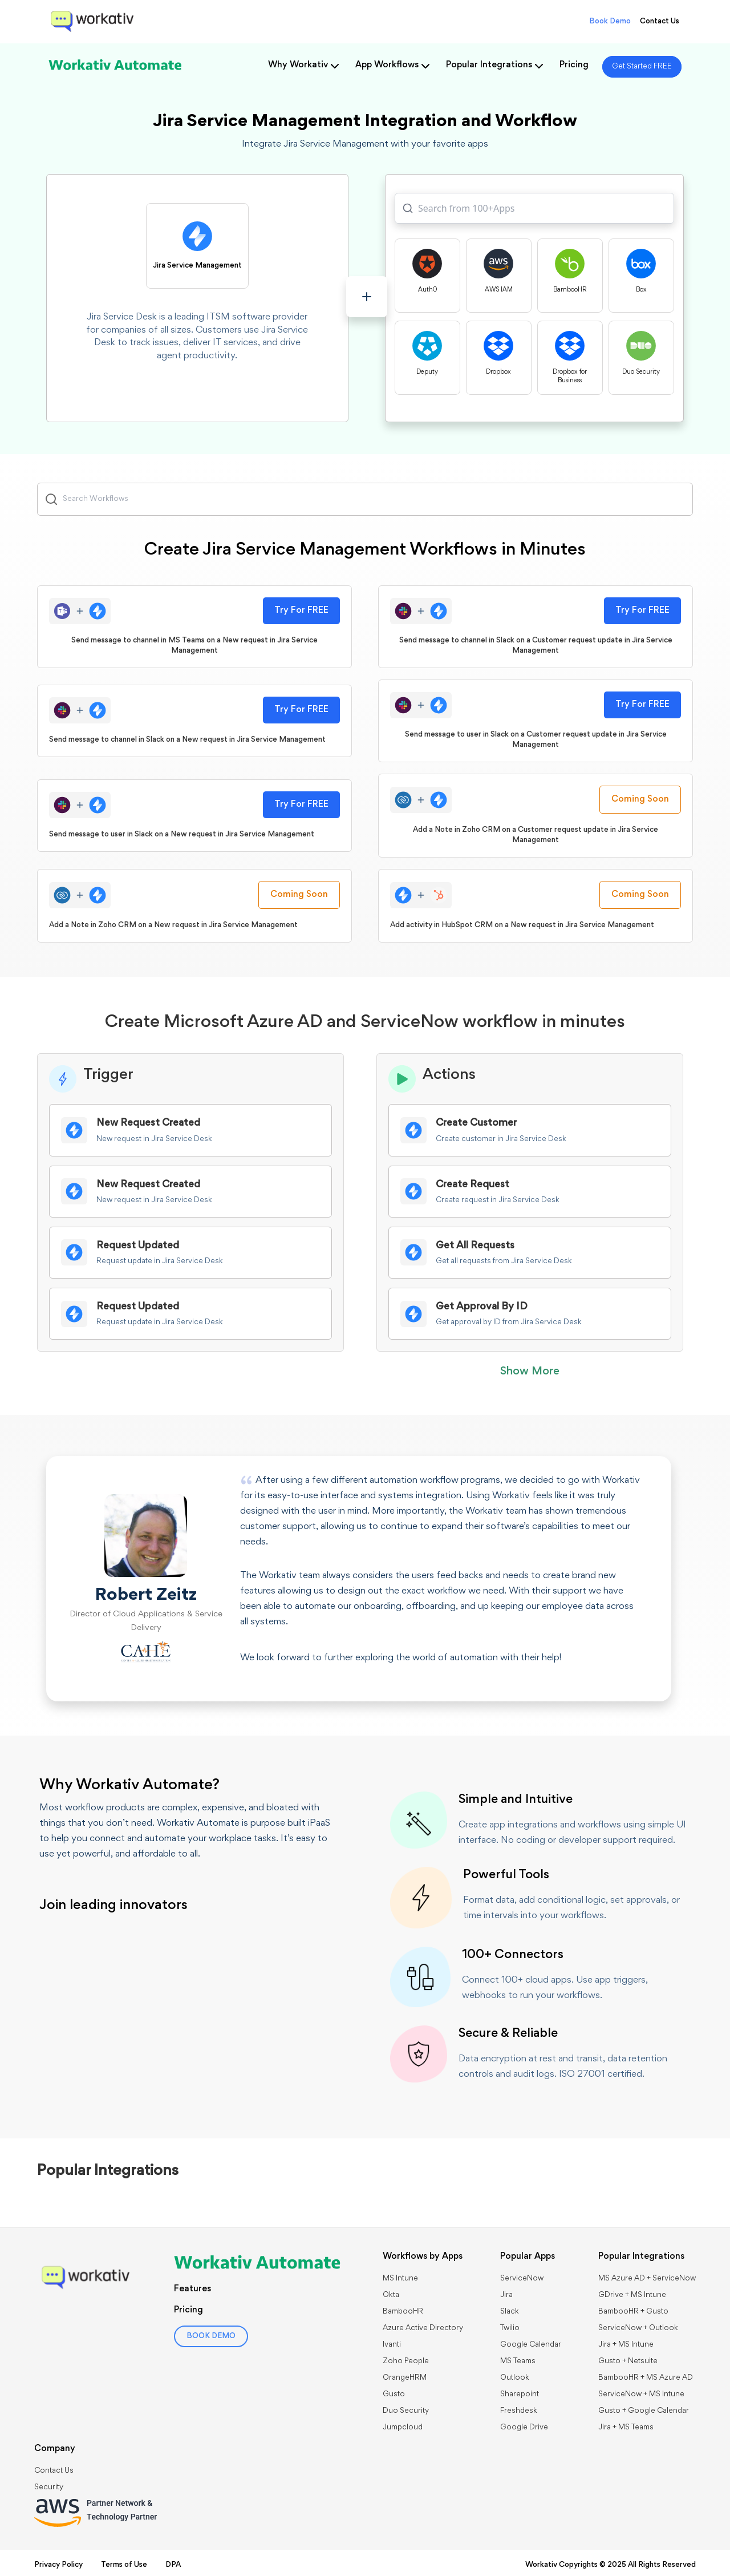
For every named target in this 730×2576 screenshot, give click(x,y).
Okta (391, 2295)
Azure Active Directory (423, 2328)
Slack (509, 2311)
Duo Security (406, 2411)
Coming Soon (640, 799)
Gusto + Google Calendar (643, 2411)
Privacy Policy (58, 2565)
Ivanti (392, 2345)
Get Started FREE (642, 66)
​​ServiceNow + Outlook (638, 2328)
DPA (173, 2565)
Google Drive (524, 2427)
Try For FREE (301, 610)
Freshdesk (518, 2411)
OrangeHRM (405, 2378)
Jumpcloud (403, 2427)
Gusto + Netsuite (628, 2361)
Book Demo (610, 21)
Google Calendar (530, 2345)
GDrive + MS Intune (632, 2295)
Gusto (394, 2394)
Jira (506, 2295)
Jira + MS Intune (626, 2345)
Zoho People (406, 2361)
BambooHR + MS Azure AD (645, 2378)
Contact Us (659, 21)
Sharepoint (519, 2394)
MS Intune (400, 2278)
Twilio (510, 2328)
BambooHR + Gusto (633, 2311)
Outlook (514, 2378)
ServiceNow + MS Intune (641, 2394)
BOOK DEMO (211, 2336)
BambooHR (403, 2311)
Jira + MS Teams (626, 2427)
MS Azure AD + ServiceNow (647, 2278)
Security (48, 2487)
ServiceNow (522, 2278)
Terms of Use (124, 2565)
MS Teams (518, 2361)
